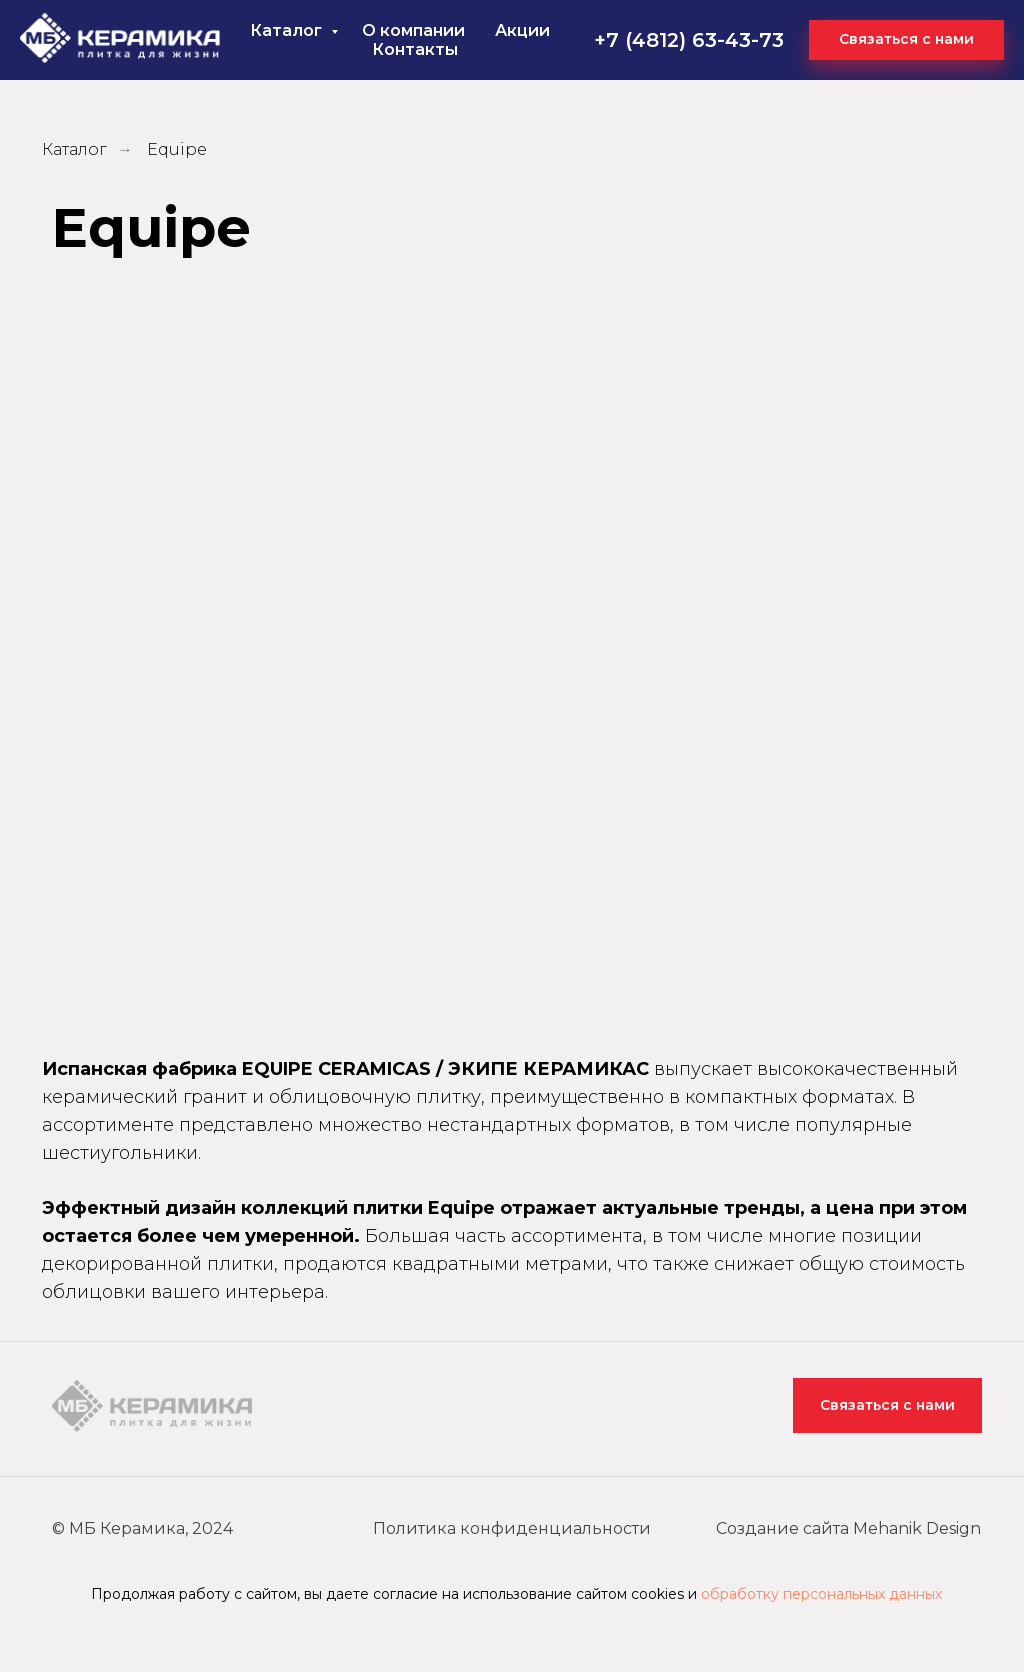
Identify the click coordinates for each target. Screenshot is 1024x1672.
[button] (906, 40)
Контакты (415, 49)
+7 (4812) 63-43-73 (689, 40)
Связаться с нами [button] (887, 1405)
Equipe (177, 149)
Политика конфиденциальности (512, 1528)
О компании (413, 30)
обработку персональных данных (821, 1594)
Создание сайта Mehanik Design (848, 1528)
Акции (522, 30)
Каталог (288, 30)
